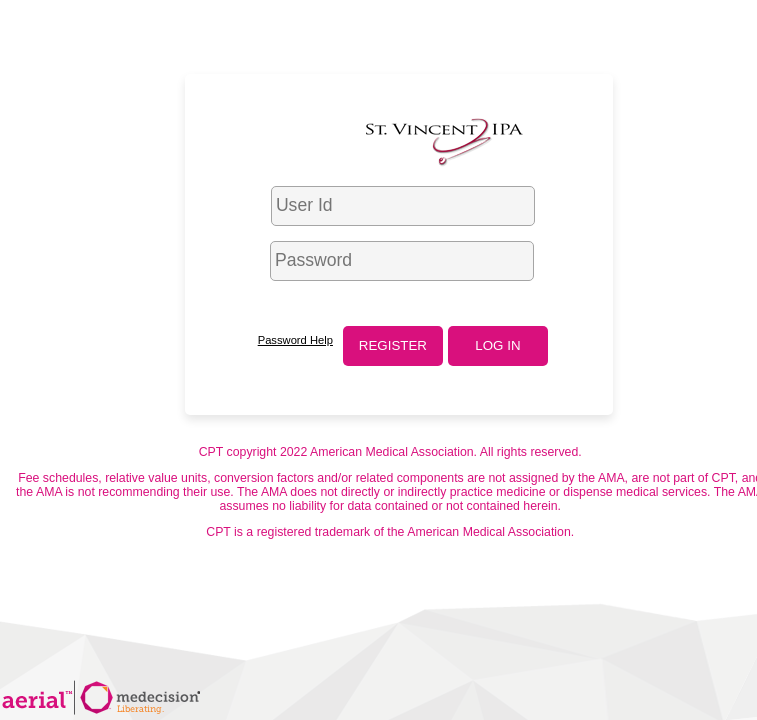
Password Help (295, 340)
